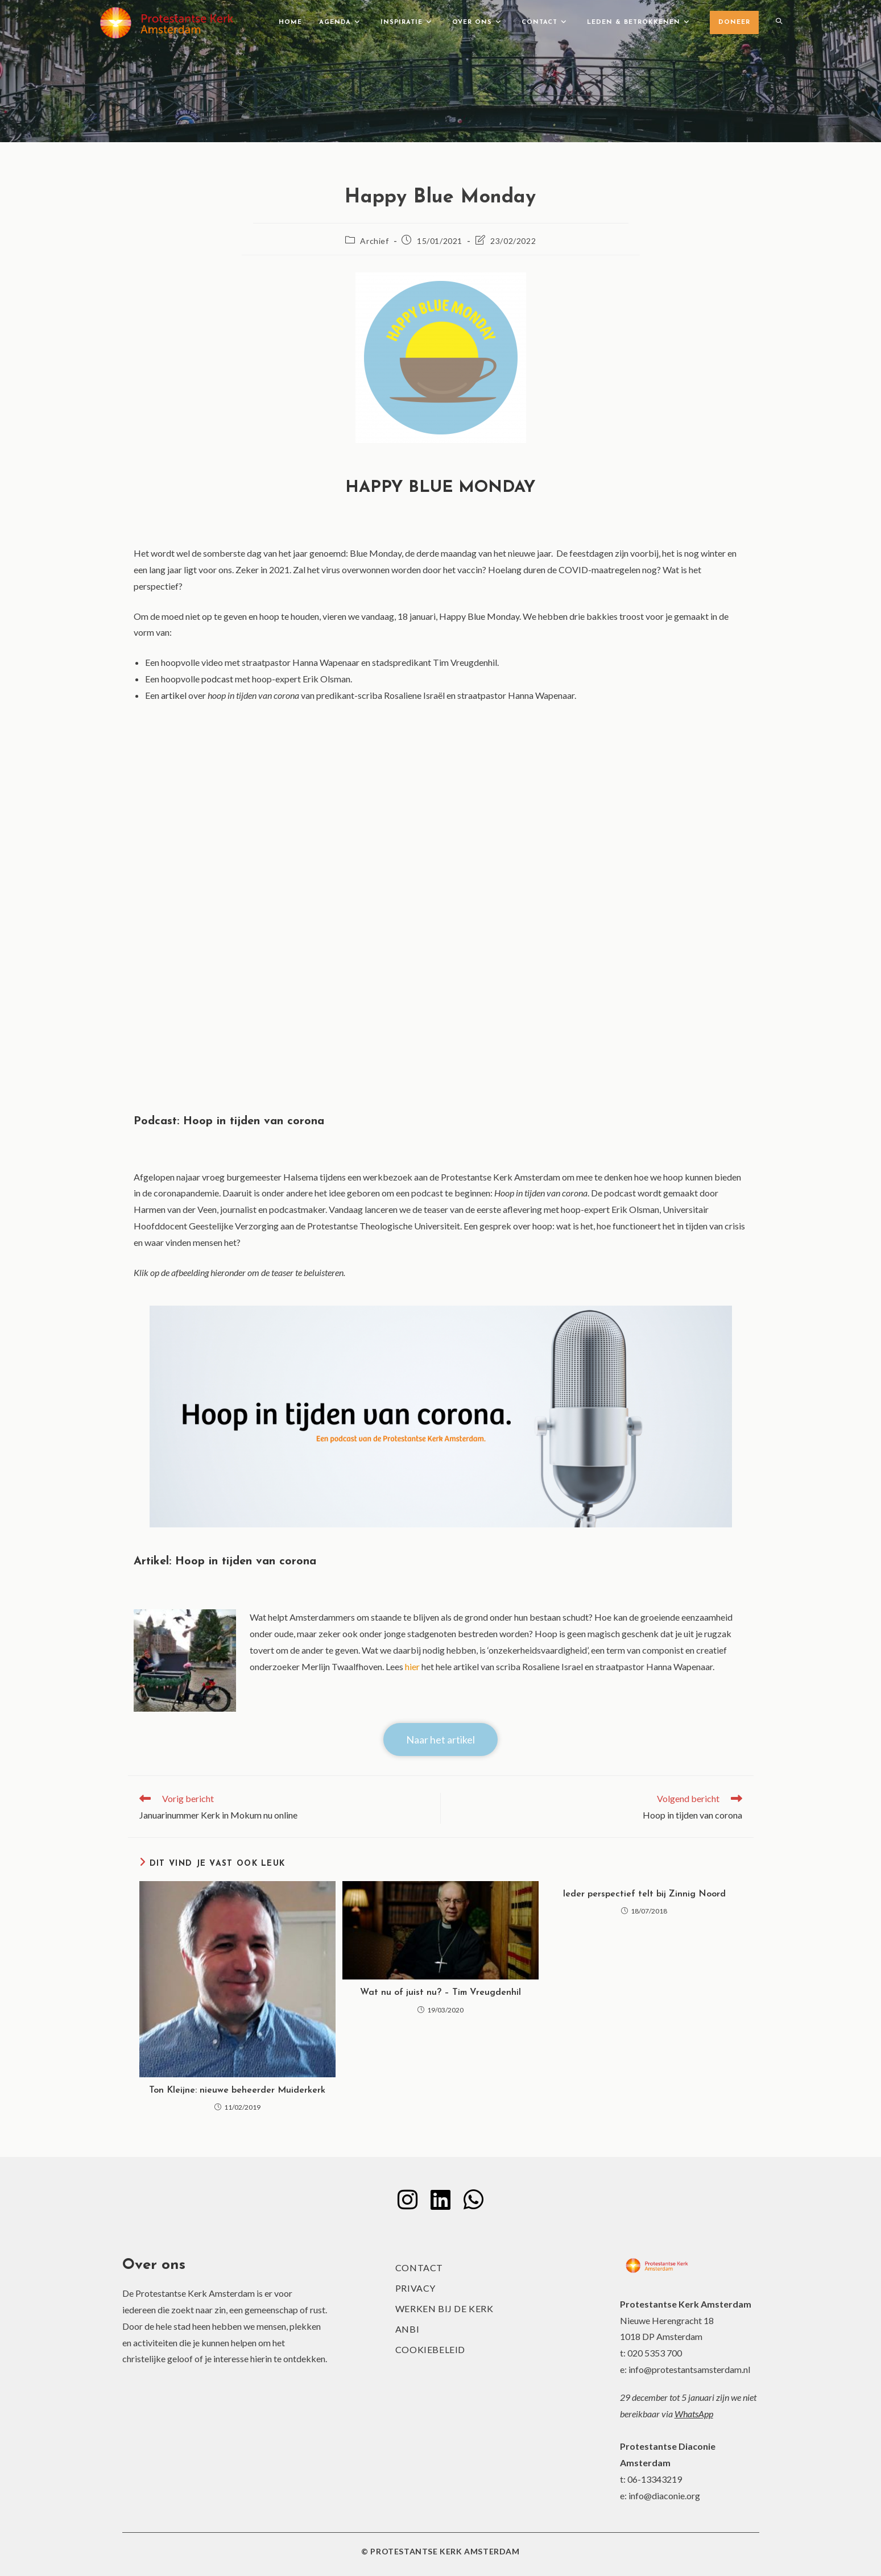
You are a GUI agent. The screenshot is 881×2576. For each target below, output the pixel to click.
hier (412, 1666)
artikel (173, 695)
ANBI (407, 2329)
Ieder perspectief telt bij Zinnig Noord (644, 1894)
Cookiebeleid (430, 2349)
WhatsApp (694, 2413)
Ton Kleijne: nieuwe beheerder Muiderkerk (237, 2090)
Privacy (415, 2288)
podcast (217, 678)
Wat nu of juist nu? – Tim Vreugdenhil (440, 1992)
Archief (374, 241)
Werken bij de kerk (444, 2308)
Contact (419, 2267)
